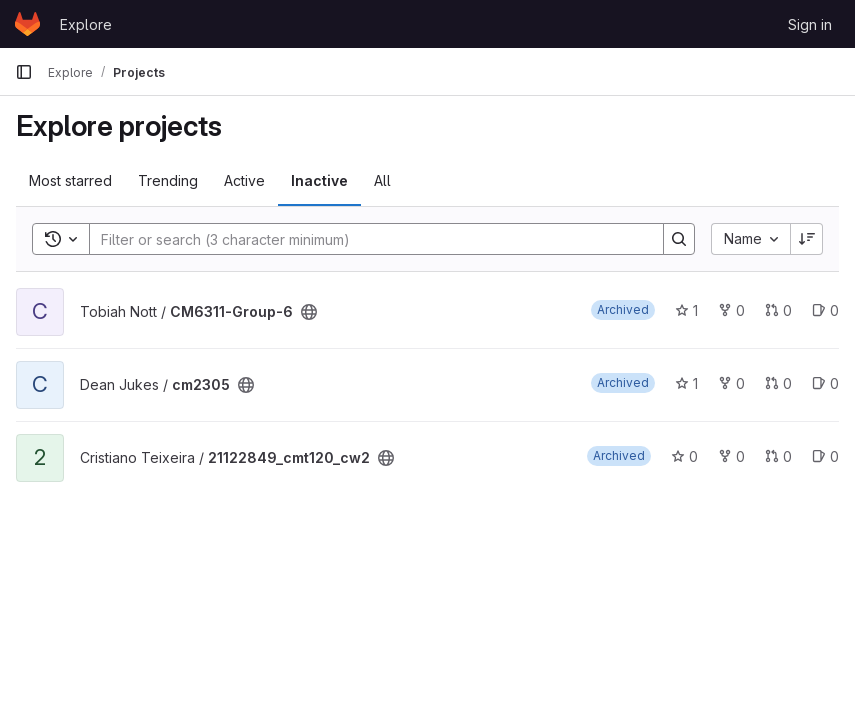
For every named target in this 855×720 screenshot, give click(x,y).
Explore (86, 24)
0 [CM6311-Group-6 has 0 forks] (731, 310)
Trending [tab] (168, 180)
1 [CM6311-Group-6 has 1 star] (686, 310)
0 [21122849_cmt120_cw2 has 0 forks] (731, 456)
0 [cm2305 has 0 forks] (731, 383)
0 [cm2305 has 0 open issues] (825, 383)
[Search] (366, 239)
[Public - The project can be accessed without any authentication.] (309, 312)
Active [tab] (244, 180)
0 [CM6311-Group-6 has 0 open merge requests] (778, 310)
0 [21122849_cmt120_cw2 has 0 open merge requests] (778, 456)
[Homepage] (27, 24)
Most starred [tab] (70, 180)
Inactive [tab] (319, 180)
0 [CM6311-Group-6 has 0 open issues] (825, 310)
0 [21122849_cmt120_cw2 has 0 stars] (684, 456)
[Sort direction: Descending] (807, 239)
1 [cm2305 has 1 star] (686, 383)
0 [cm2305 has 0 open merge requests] (778, 383)
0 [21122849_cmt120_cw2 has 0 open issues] (825, 456)
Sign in (810, 24)
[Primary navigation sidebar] (24, 72)
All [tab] (382, 180)
